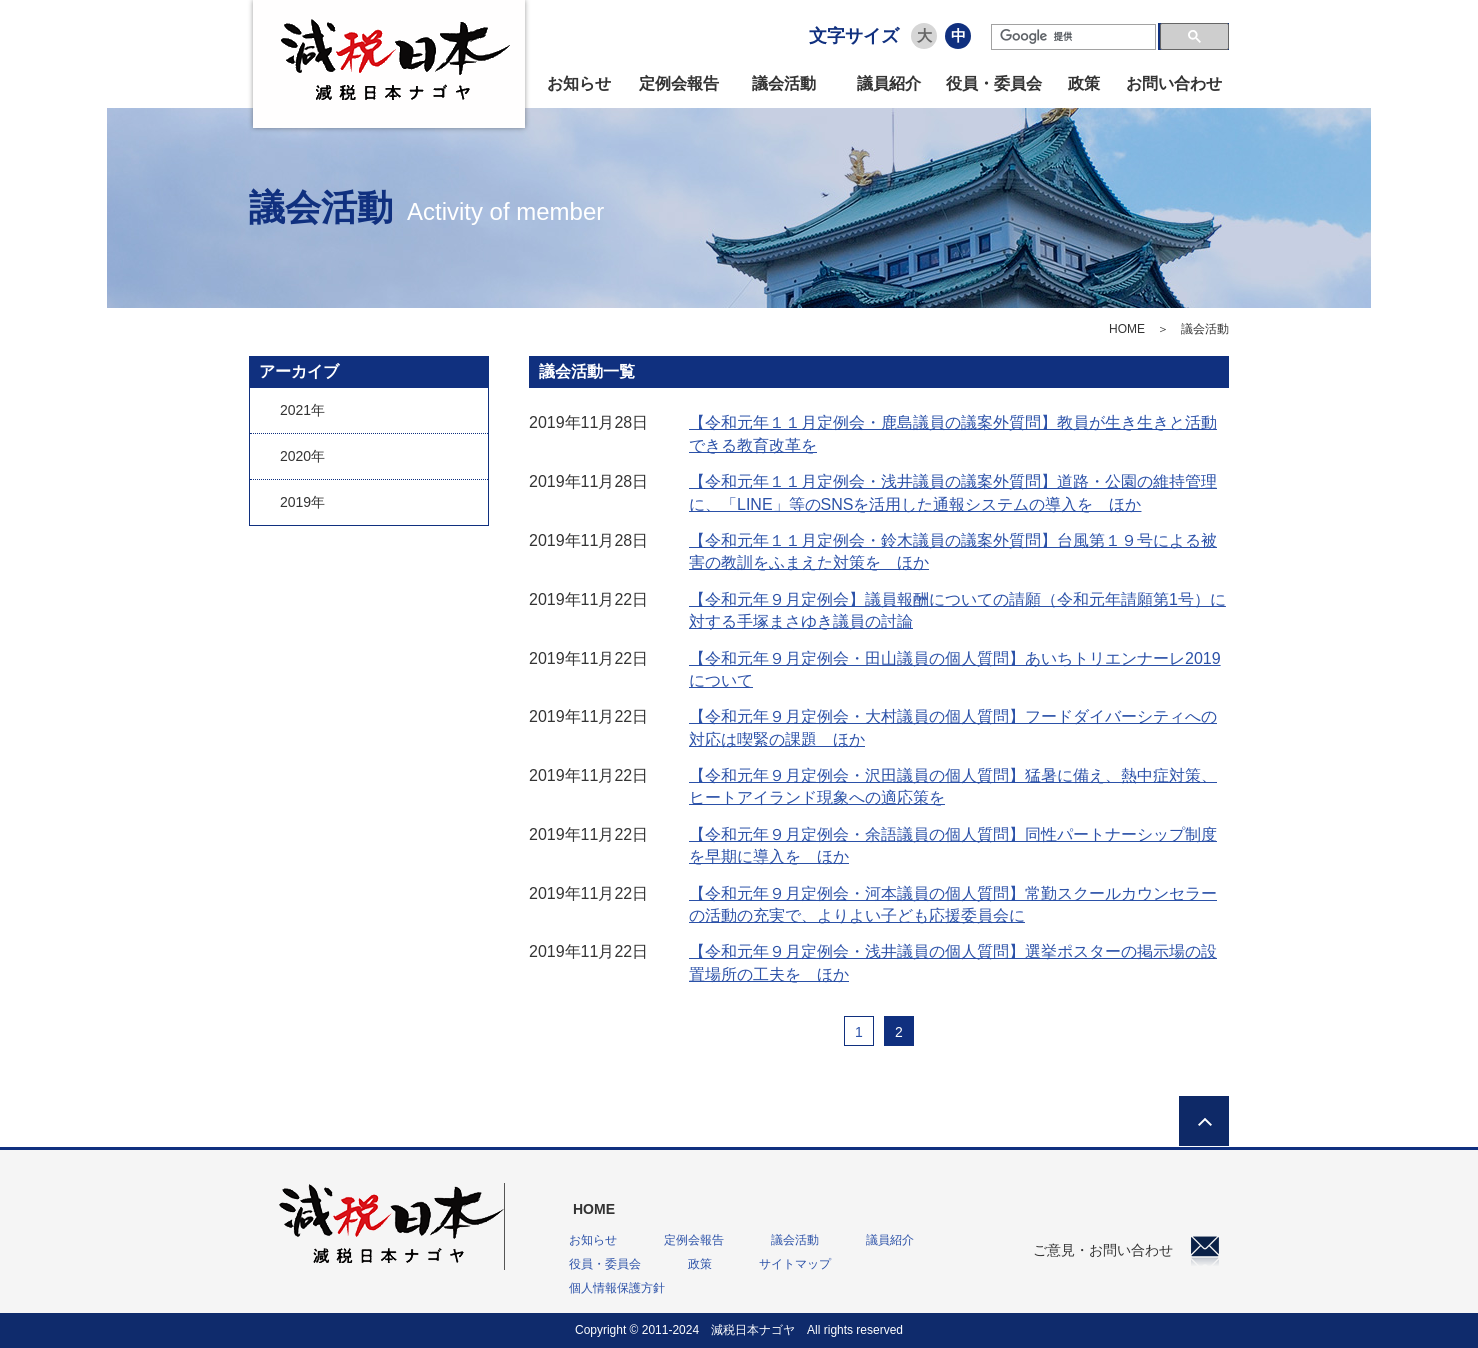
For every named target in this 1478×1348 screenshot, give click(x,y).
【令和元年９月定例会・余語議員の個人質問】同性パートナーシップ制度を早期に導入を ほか (953, 845)
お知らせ (579, 83)
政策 (1084, 83)
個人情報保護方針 (617, 1288)
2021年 (302, 410)
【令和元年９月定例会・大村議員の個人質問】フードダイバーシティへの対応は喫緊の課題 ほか (953, 727)
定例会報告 (679, 83)
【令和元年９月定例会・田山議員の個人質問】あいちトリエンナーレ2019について (955, 669)
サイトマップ (795, 1264)
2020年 (302, 456)
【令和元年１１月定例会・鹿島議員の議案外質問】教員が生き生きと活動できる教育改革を (953, 433)
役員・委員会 (994, 83)
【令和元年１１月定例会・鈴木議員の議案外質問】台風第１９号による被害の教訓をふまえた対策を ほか (953, 551)
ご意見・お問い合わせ (1126, 1250)
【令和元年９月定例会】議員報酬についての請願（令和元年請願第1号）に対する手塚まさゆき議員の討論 (957, 610)
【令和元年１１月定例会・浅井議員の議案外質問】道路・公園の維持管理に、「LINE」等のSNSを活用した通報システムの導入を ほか (953, 492)
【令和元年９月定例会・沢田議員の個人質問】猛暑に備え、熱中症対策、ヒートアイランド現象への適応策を (953, 786)
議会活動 (784, 83)
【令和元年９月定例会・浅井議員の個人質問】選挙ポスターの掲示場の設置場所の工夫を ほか (953, 962)
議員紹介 (889, 83)
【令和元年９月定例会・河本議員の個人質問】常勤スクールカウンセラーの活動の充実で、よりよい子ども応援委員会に (953, 904)
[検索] (1073, 37)
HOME (1127, 329)
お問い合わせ (1174, 83)
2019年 (302, 502)
